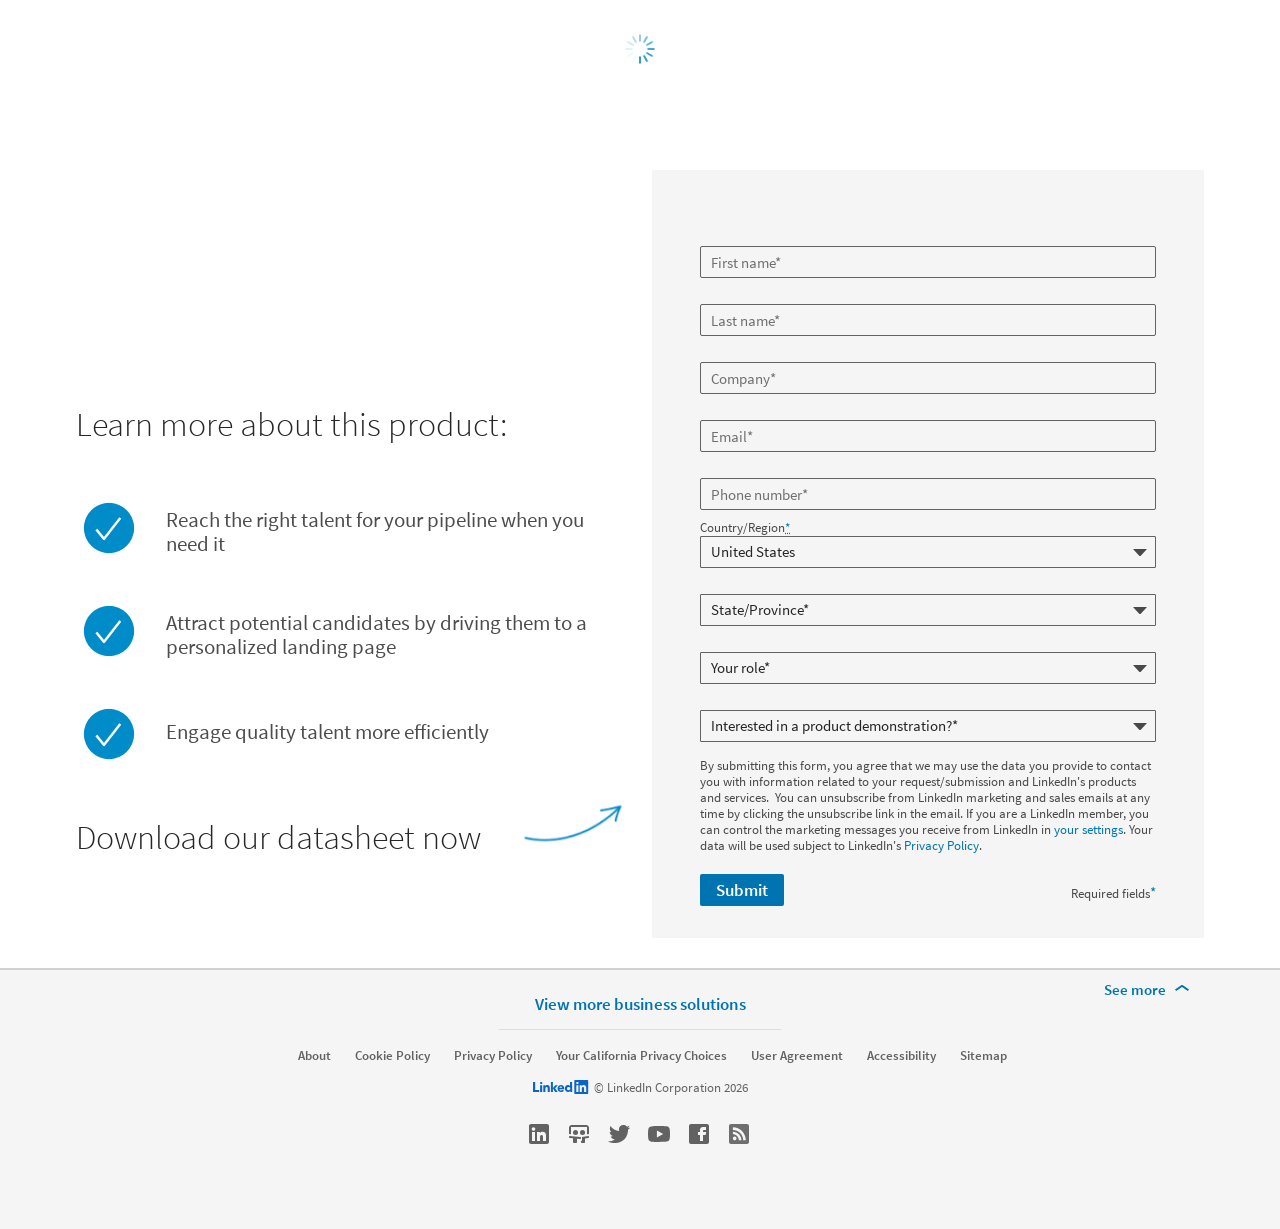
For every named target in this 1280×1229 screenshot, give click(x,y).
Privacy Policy (941, 845)
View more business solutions (640, 1003)
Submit (742, 890)
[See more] (1150, 990)
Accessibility (901, 1056)
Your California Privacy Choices (641, 1056)
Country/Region (745, 528)
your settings (1088, 829)
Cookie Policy (392, 1056)
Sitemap (983, 1056)
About (314, 1056)
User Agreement (797, 1056)
